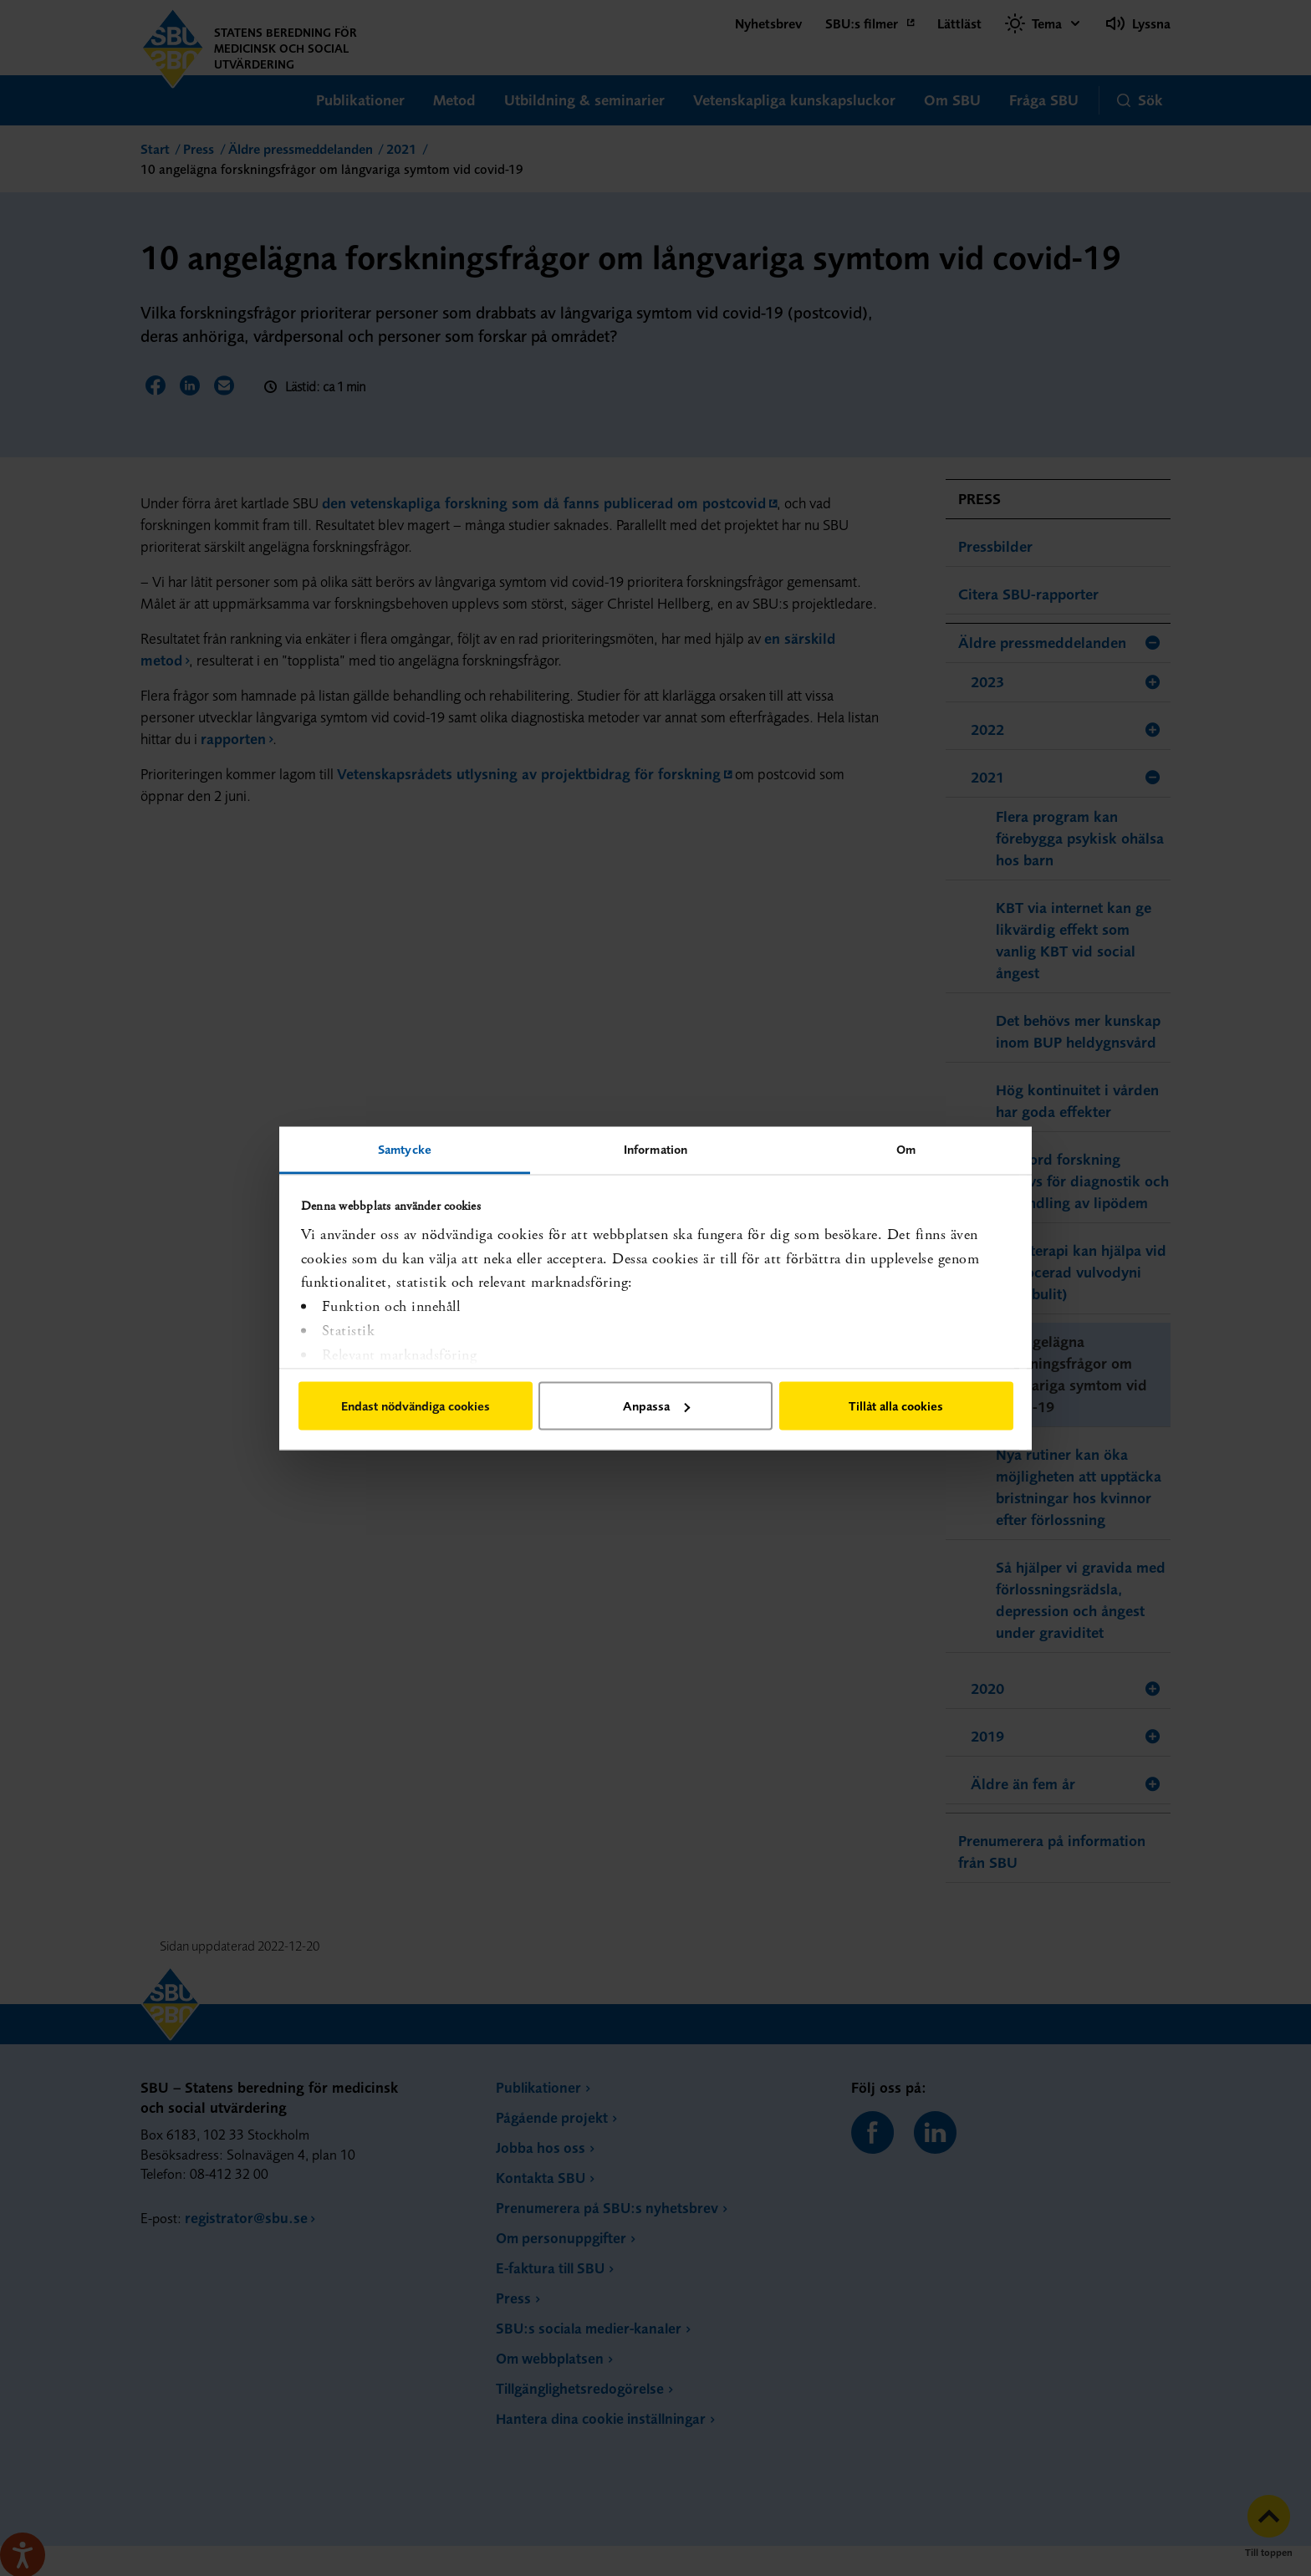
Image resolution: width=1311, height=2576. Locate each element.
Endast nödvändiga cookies (415, 1406)
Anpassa (656, 1406)
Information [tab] (655, 1148)
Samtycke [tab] (404, 1148)
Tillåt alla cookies (896, 1406)
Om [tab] (906, 1148)
